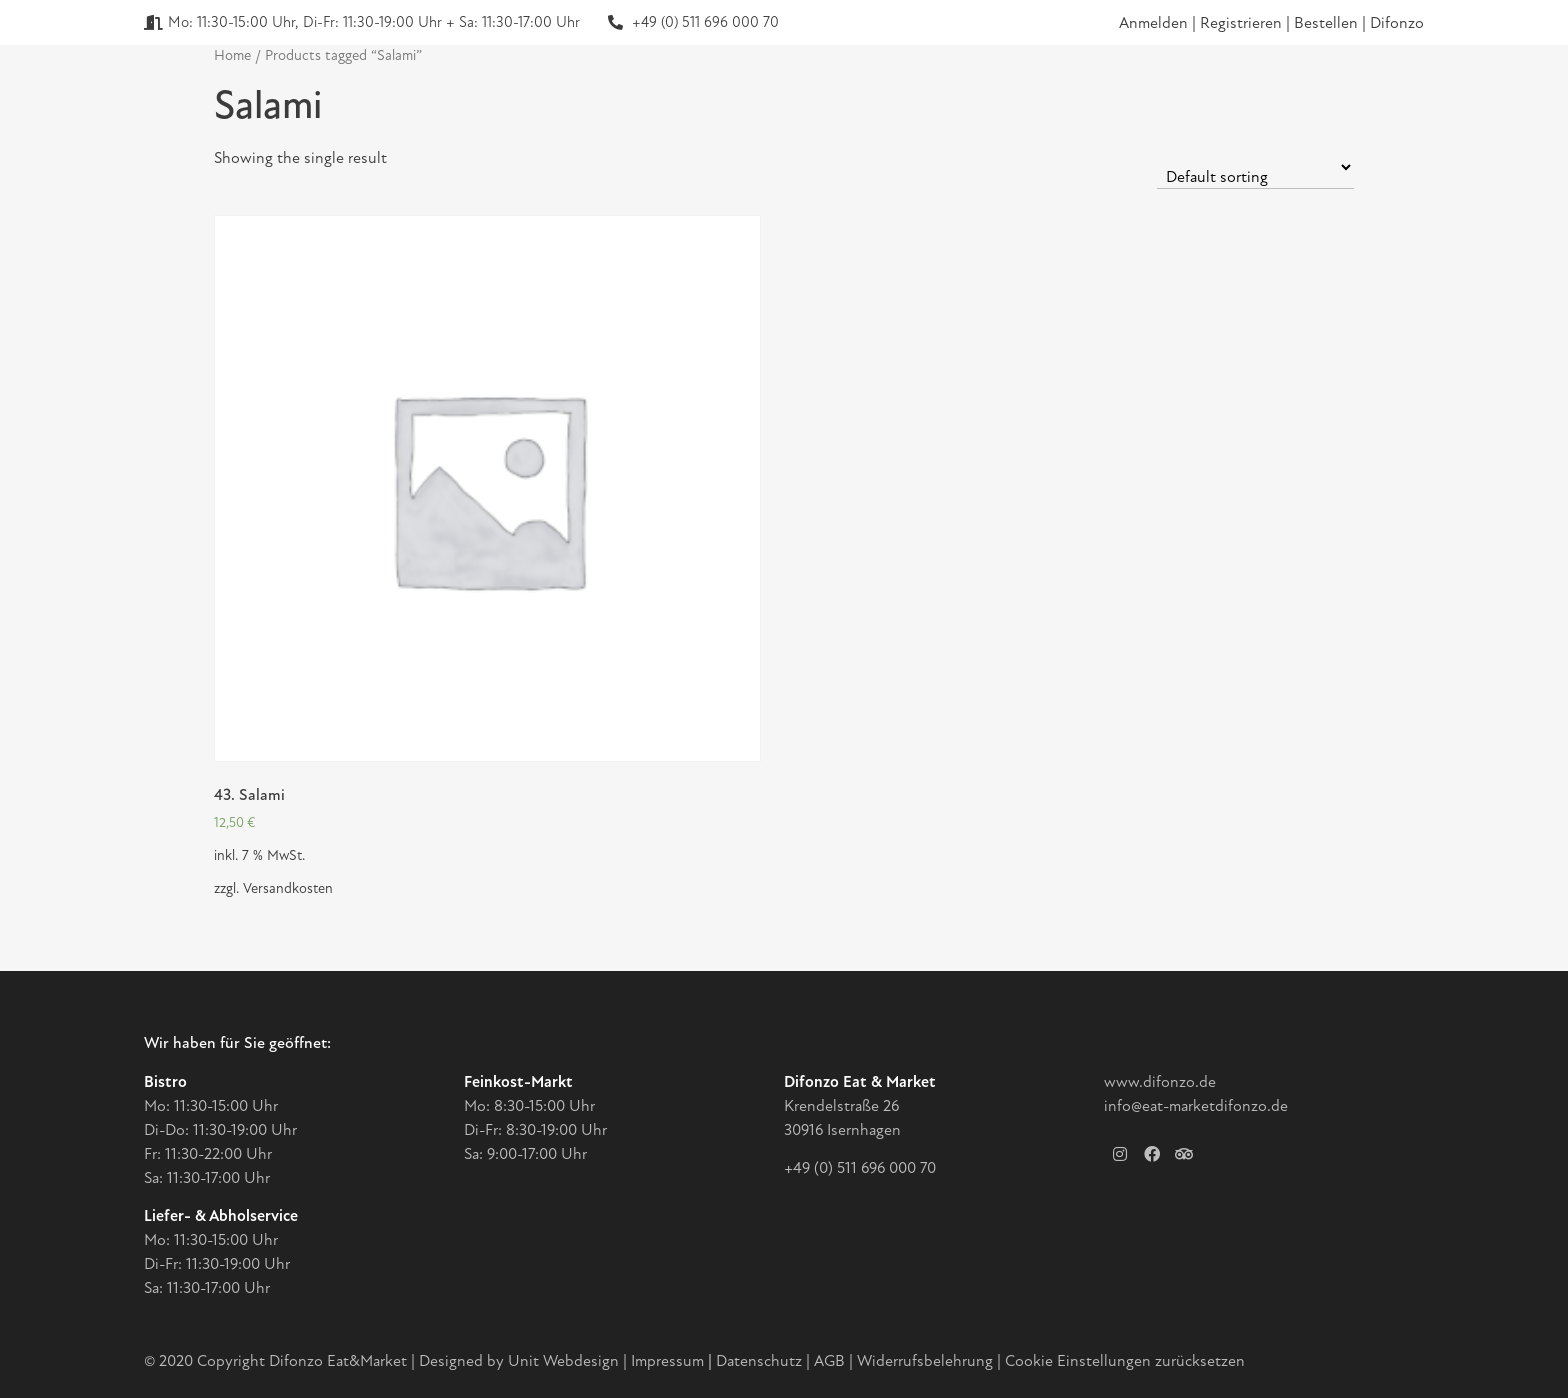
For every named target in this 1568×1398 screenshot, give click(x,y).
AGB (829, 1361)
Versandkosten (288, 888)
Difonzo (1397, 23)
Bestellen (1328, 23)
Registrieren (1243, 23)
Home (232, 55)
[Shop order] (1255, 167)
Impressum (667, 1361)
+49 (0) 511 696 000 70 (860, 1168)
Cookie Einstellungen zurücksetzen (1125, 1361)
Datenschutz (761, 1361)
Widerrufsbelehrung (925, 1361)
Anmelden (1153, 23)
